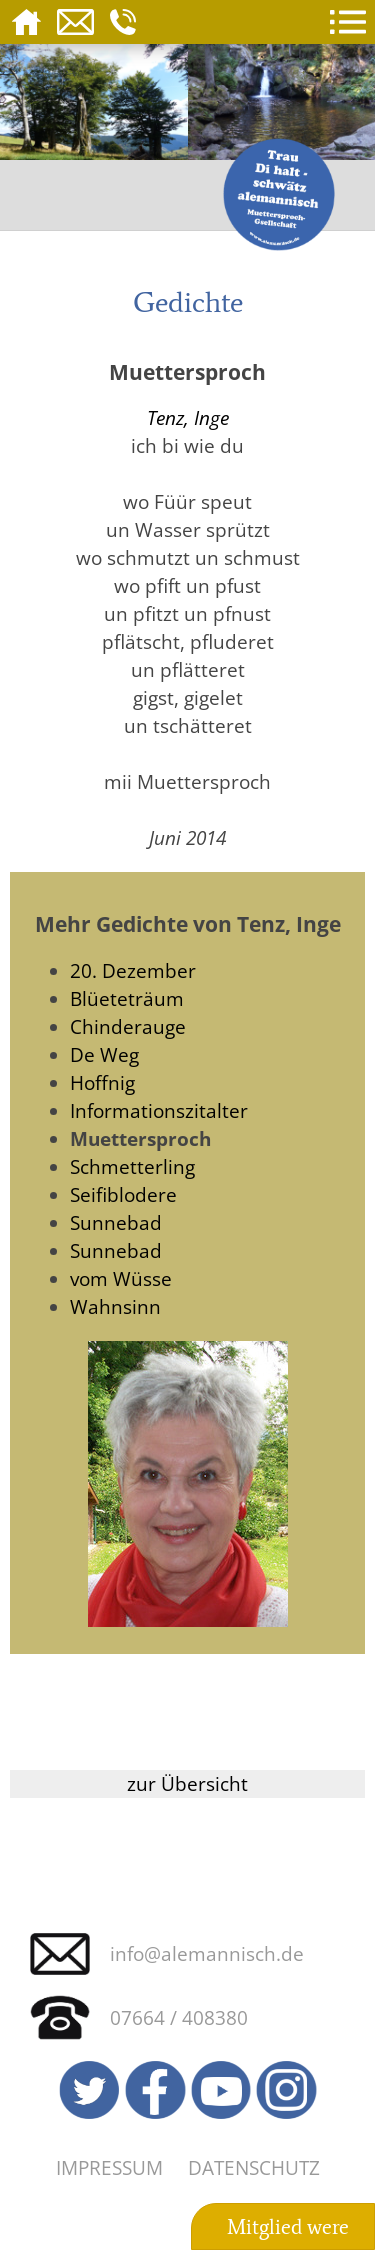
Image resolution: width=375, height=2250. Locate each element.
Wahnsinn (115, 1306)
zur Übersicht (187, 1783)
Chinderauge (128, 1026)
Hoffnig (102, 1082)
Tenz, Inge (188, 417)
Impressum (109, 2167)
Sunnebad (116, 1222)
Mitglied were (288, 2227)
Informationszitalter (159, 1110)
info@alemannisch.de (207, 1953)
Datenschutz (254, 2167)
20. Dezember (133, 970)
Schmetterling (132, 1166)
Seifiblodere (123, 1194)
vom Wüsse (121, 1278)
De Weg (104, 1054)
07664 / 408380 (179, 2017)
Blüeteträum (127, 998)
